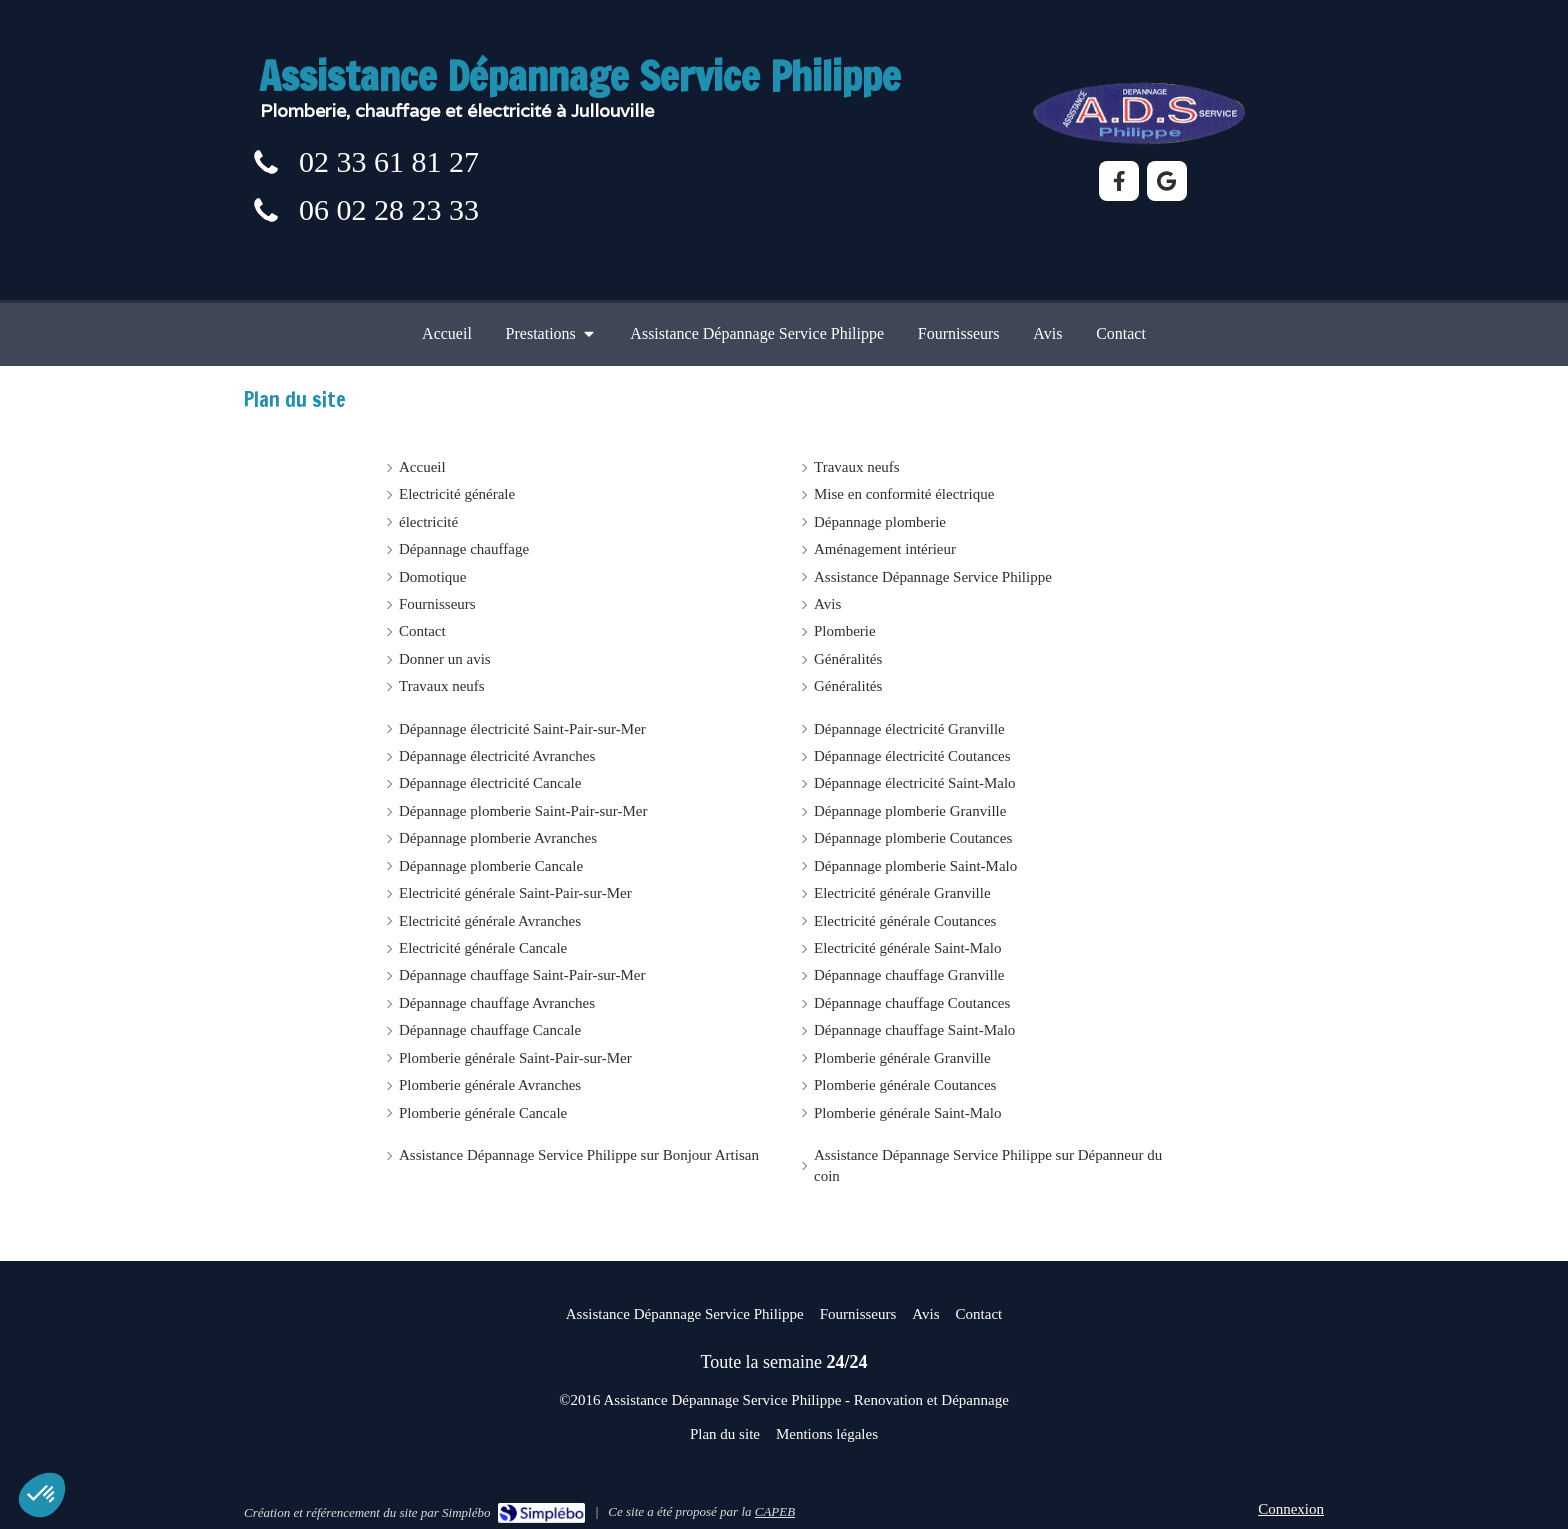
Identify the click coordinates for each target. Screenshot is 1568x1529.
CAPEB (775, 1511)
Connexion (1291, 1509)
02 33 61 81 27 (389, 161)
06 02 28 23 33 (389, 209)
